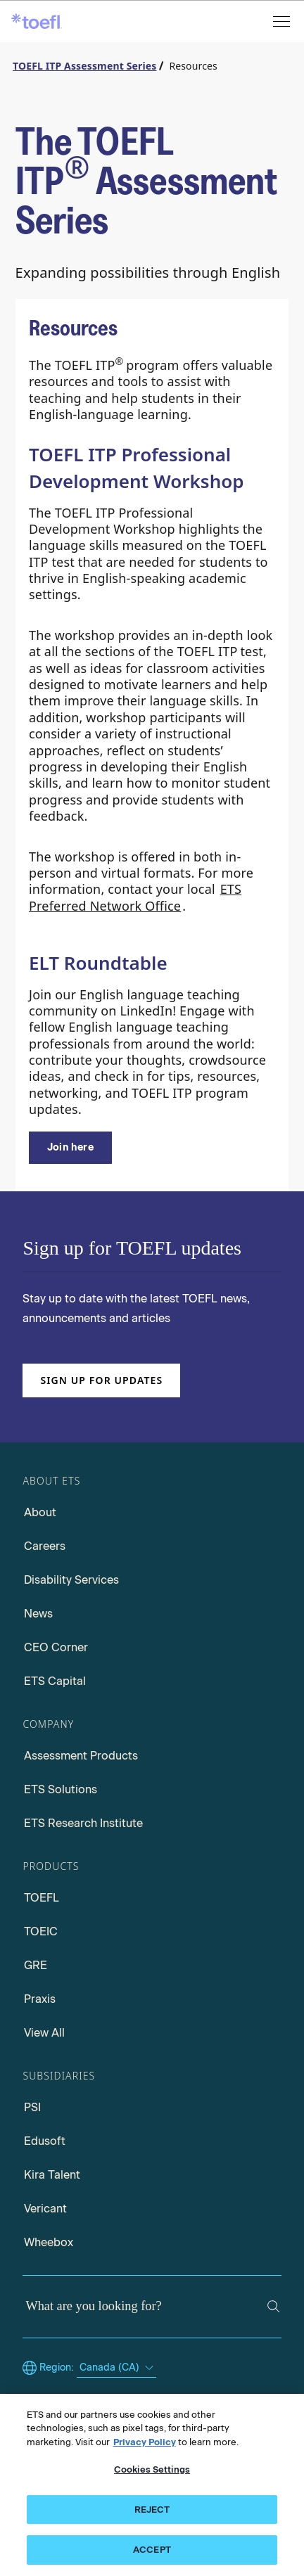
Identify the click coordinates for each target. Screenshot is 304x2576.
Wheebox (48, 2242)
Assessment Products (81, 1755)
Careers (44, 1546)
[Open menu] (283, 21)
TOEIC (41, 1931)
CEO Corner (56, 1647)
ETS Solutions (60, 1789)
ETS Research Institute (83, 1823)
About (40, 1512)
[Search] (273, 2306)
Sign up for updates (101, 1380)
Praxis (40, 1999)
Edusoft (44, 2141)
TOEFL (41, 1897)
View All (44, 2032)
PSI (32, 2107)
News (38, 1613)
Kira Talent (52, 2174)
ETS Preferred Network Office (135, 897)
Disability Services (71, 1580)
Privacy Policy (144, 2442)
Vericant (45, 2208)
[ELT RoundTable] (70, 1148)
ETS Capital (55, 1681)
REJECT (152, 2509)
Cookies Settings (152, 2469)
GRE (35, 1965)
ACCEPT (152, 2549)
